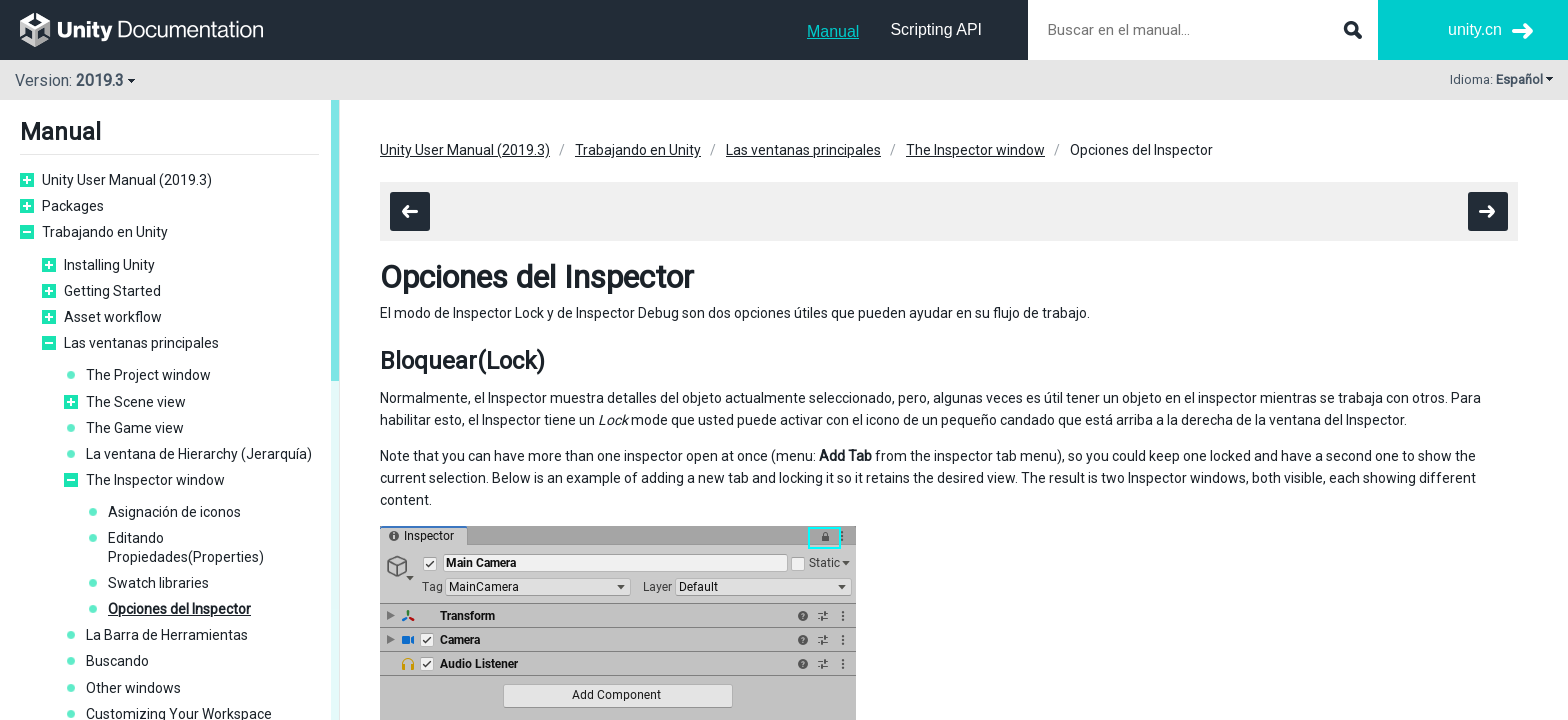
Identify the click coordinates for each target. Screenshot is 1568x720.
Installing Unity (109, 265)
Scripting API (936, 29)
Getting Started (112, 291)
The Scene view (136, 402)
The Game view (135, 428)
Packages (73, 206)
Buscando (117, 661)
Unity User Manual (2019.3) (127, 180)
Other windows (133, 688)
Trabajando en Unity (105, 232)
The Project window (148, 375)
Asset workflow (113, 317)
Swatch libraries (158, 583)
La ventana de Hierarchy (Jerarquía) (199, 454)
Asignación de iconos (174, 512)
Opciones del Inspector (179, 609)
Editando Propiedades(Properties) (186, 547)
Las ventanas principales (141, 343)
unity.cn (1475, 29)
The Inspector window (155, 480)
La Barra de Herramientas (167, 635)
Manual (833, 31)
